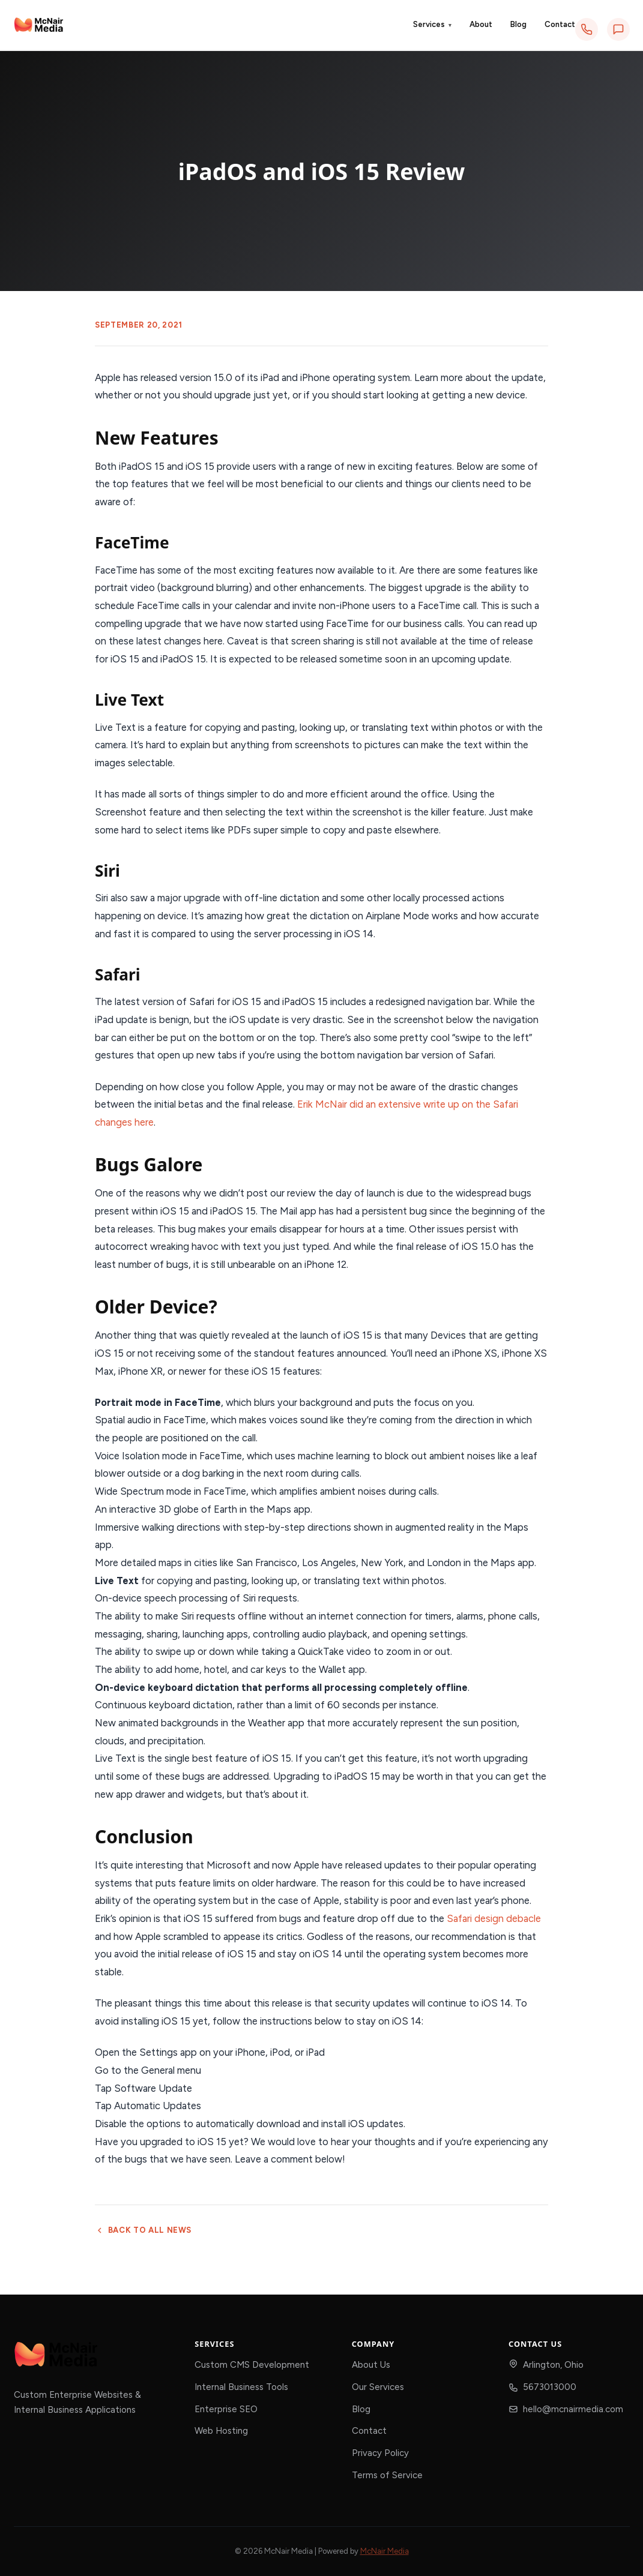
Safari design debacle (494, 1918)
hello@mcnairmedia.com (573, 2409)
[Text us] (618, 29)
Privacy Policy (380, 2453)
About (480, 24)
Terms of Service (387, 2475)
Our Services (378, 2387)
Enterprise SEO (226, 2409)
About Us (371, 2364)
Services (432, 24)
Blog (518, 24)
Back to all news (143, 2230)
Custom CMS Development (252, 2364)
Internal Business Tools (241, 2387)
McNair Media (384, 2551)
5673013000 (549, 2387)
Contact (560, 24)
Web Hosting (221, 2430)
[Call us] (586, 29)
